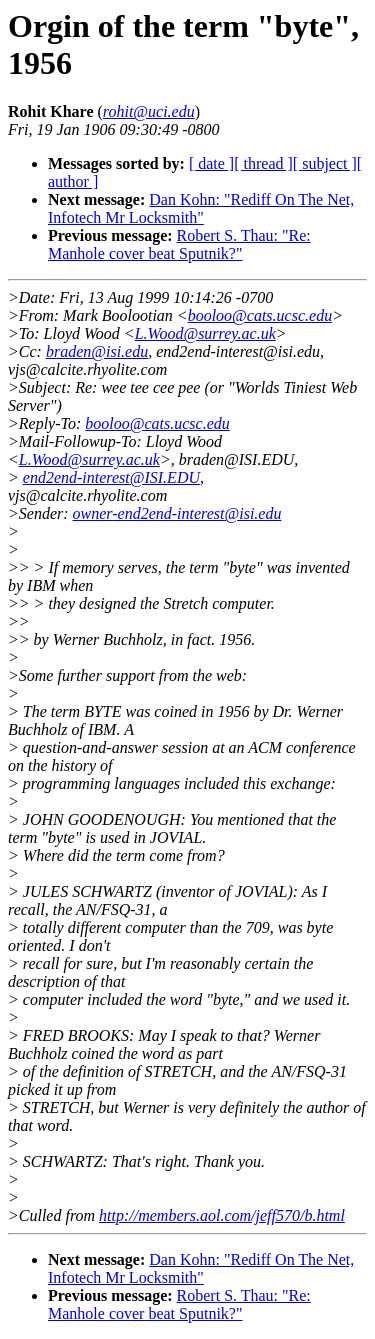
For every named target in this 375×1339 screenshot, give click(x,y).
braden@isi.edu (97, 351)
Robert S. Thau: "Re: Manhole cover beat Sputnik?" (179, 244)
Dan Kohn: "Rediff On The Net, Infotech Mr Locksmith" (201, 208)
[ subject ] (325, 163)
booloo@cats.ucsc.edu (260, 315)
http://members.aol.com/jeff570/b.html (222, 1215)
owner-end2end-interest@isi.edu (177, 513)
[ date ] (211, 163)
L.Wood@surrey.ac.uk (205, 333)
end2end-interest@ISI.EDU (111, 477)
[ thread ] (263, 163)
